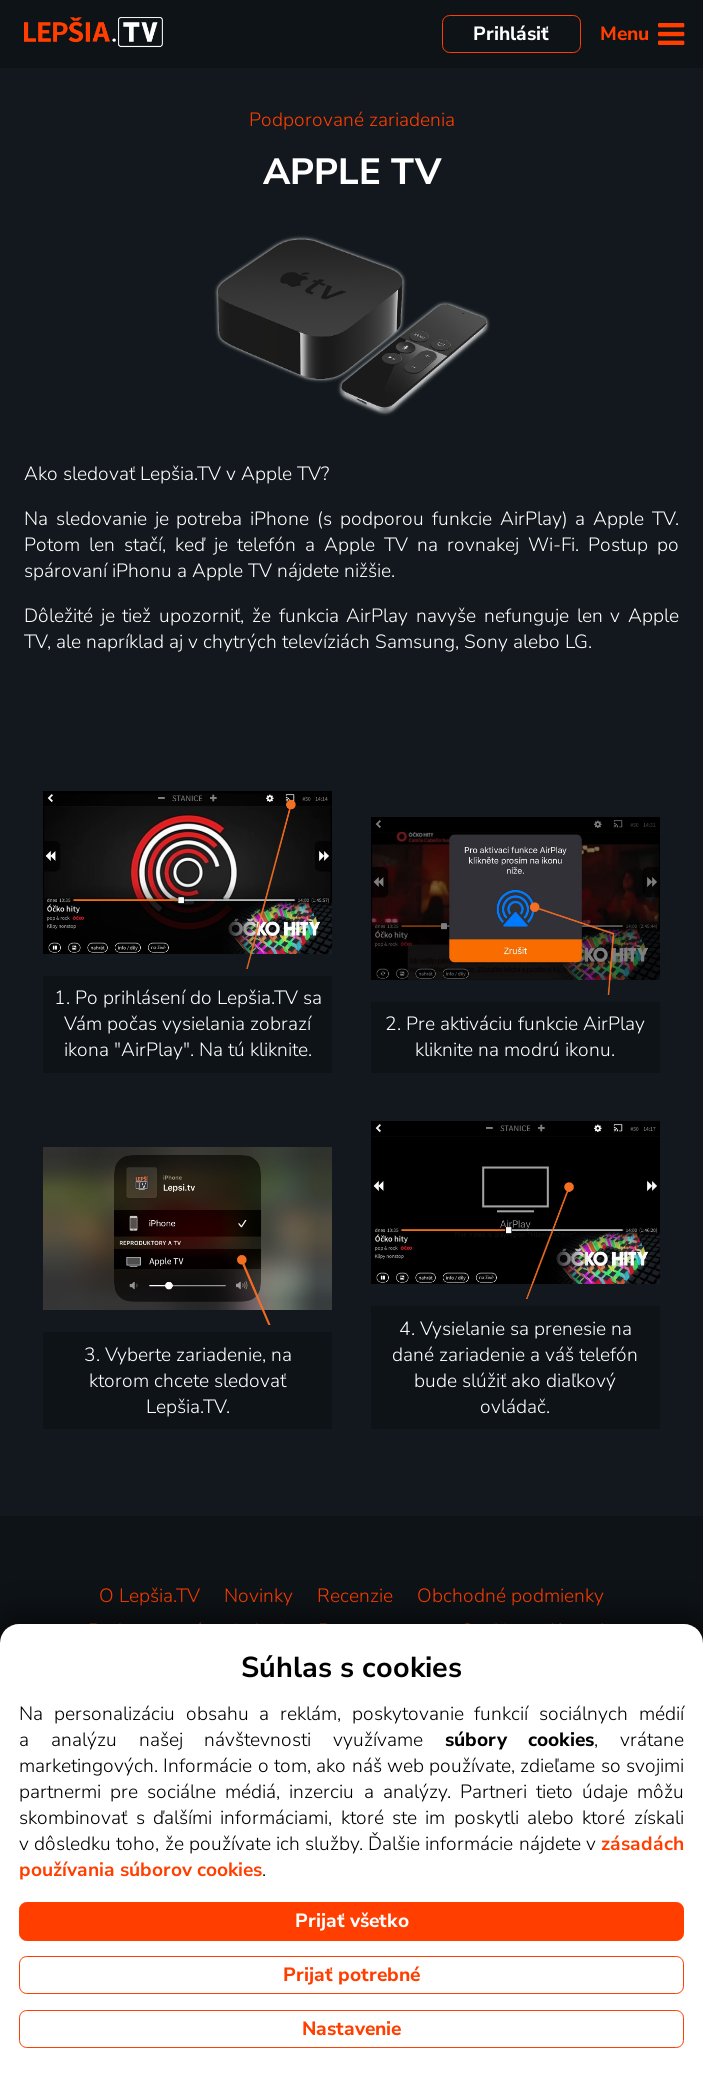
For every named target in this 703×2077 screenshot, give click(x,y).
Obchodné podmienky (510, 1596)
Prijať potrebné (351, 1975)
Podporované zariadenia (352, 120)
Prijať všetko (352, 1921)
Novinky (258, 1596)
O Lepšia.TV (149, 1596)
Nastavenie (351, 2029)
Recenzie (355, 1596)
